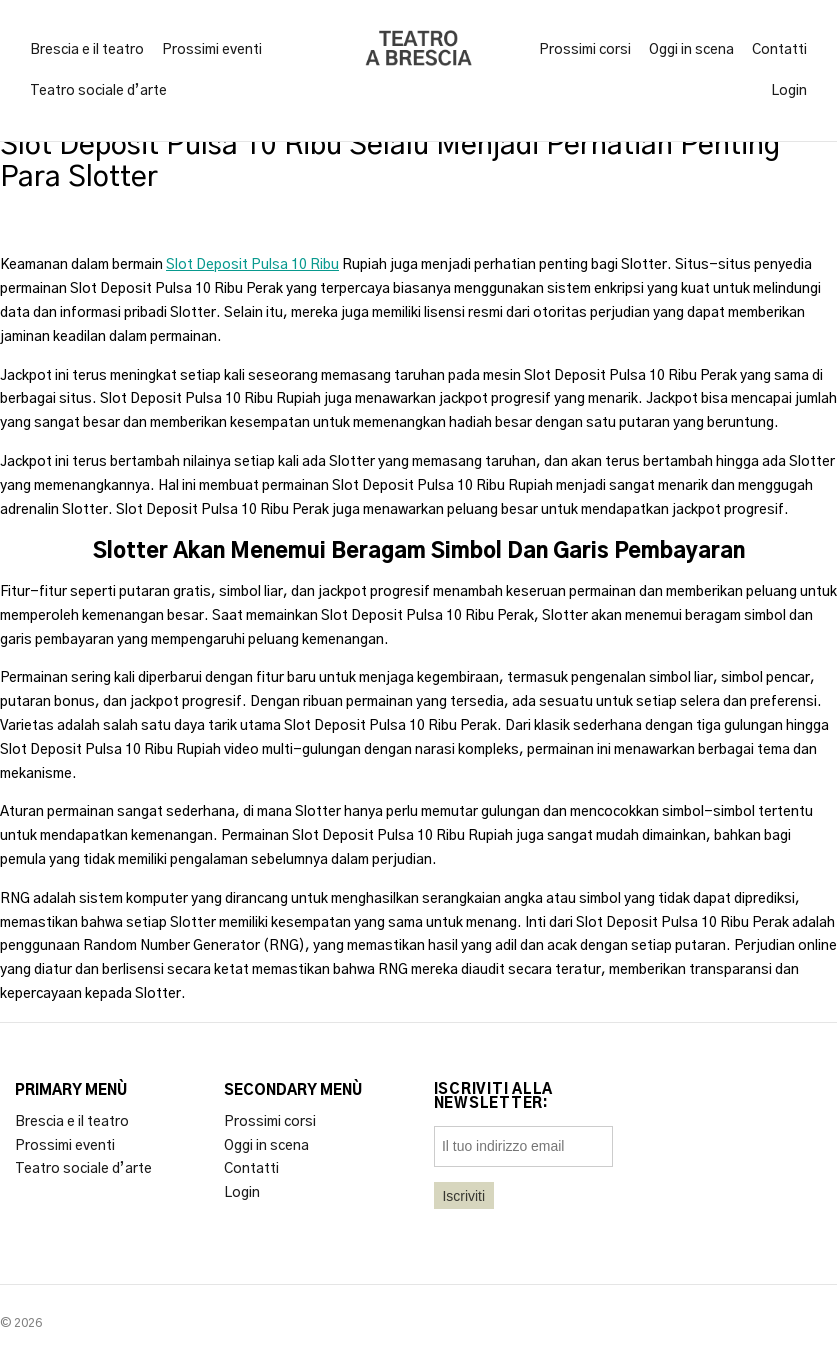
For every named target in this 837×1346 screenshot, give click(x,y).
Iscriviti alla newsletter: (494, 1097)
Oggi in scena (691, 50)
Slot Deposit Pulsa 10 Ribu (252, 265)
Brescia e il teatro (87, 50)
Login (789, 91)
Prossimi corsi (585, 50)
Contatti (779, 50)
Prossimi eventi (212, 50)
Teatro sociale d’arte (98, 91)
